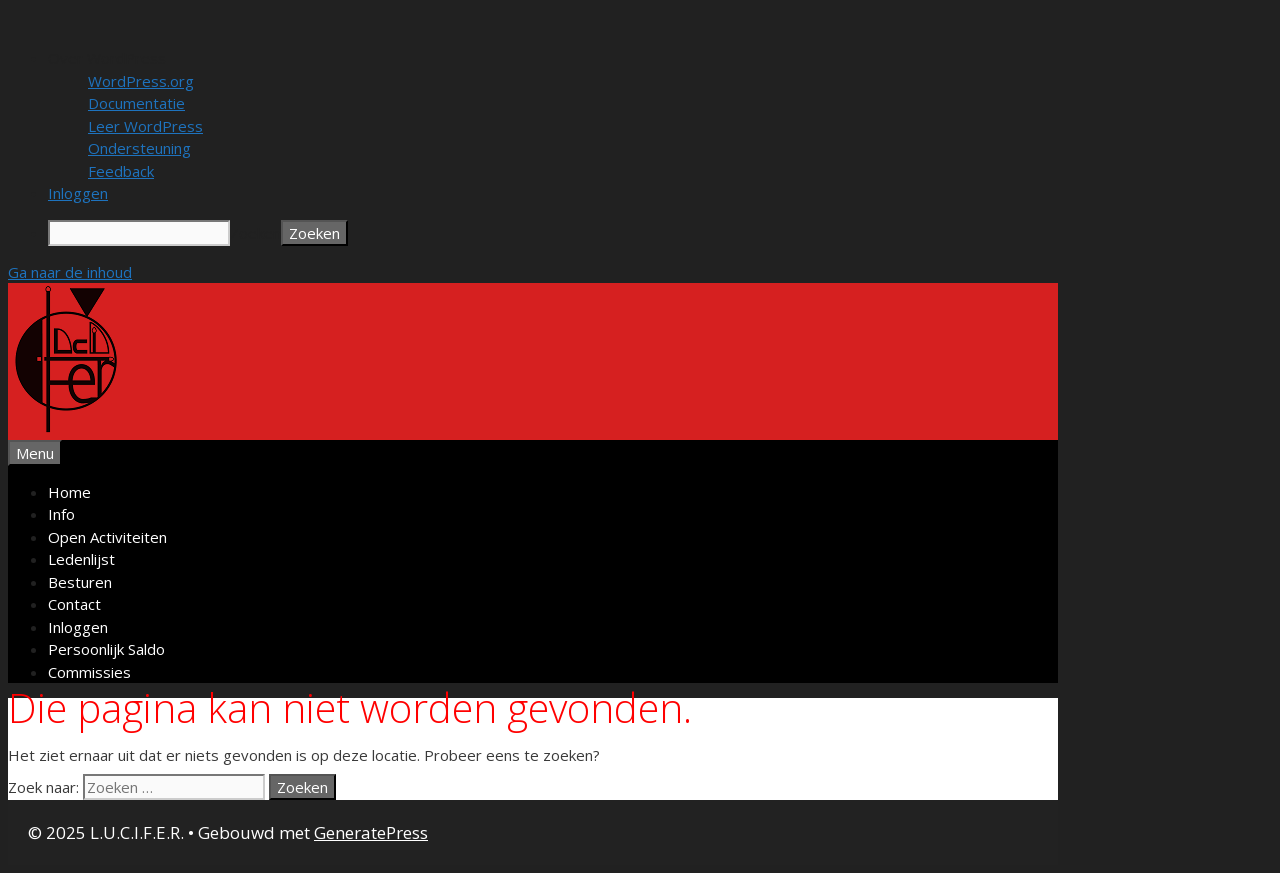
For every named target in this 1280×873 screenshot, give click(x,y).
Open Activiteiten (107, 537)
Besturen (80, 582)
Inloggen (78, 627)
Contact (74, 604)
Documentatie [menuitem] (136, 103)
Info (61, 514)
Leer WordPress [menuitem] (145, 126)
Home (69, 492)
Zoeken (255, 233)
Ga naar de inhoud (70, 272)
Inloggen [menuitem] (78, 193)
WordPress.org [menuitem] (141, 81)
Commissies (89, 672)
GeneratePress (371, 832)
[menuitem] (660, 58)
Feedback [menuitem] (121, 171)
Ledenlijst (81, 559)
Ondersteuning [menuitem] (139, 148)
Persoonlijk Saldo (106, 649)
